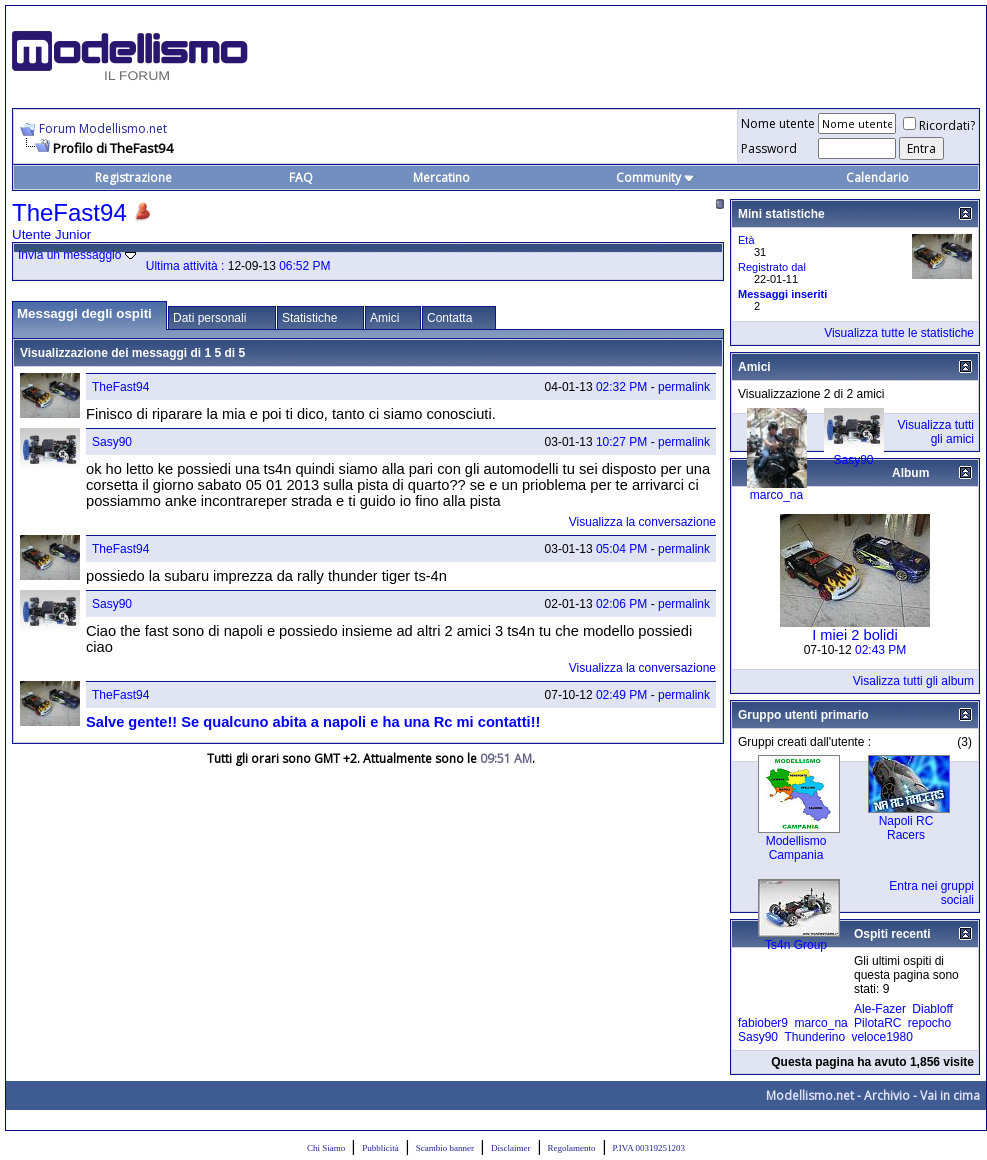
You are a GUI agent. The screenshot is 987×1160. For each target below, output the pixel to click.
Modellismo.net (810, 1095)
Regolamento (572, 1148)
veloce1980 (881, 1037)
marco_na (776, 495)
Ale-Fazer (880, 1009)
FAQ (301, 177)
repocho (929, 1023)
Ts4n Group (796, 945)
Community (655, 177)
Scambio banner (445, 1148)
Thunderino (814, 1037)
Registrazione (133, 177)
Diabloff (932, 1009)
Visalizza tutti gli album (913, 681)
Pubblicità (380, 1148)
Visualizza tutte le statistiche (899, 333)
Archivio (887, 1095)
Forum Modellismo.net (103, 128)
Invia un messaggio (69, 255)
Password (769, 148)
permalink (684, 387)
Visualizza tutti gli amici (936, 432)
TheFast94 (120, 387)
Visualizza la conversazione (642, 522)
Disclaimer (511, 1148)
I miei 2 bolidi (855, 635)
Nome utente (778, 123)
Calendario (877, 177)
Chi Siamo (326, 1148)
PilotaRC (877, 1023)
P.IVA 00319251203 (649, 1148)
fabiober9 (763, 1023)
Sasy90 (112, 442)
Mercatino (441, 177)
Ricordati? (939, 125)
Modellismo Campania (796, 848)
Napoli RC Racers (906, 828)
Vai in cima (950, 1095)
